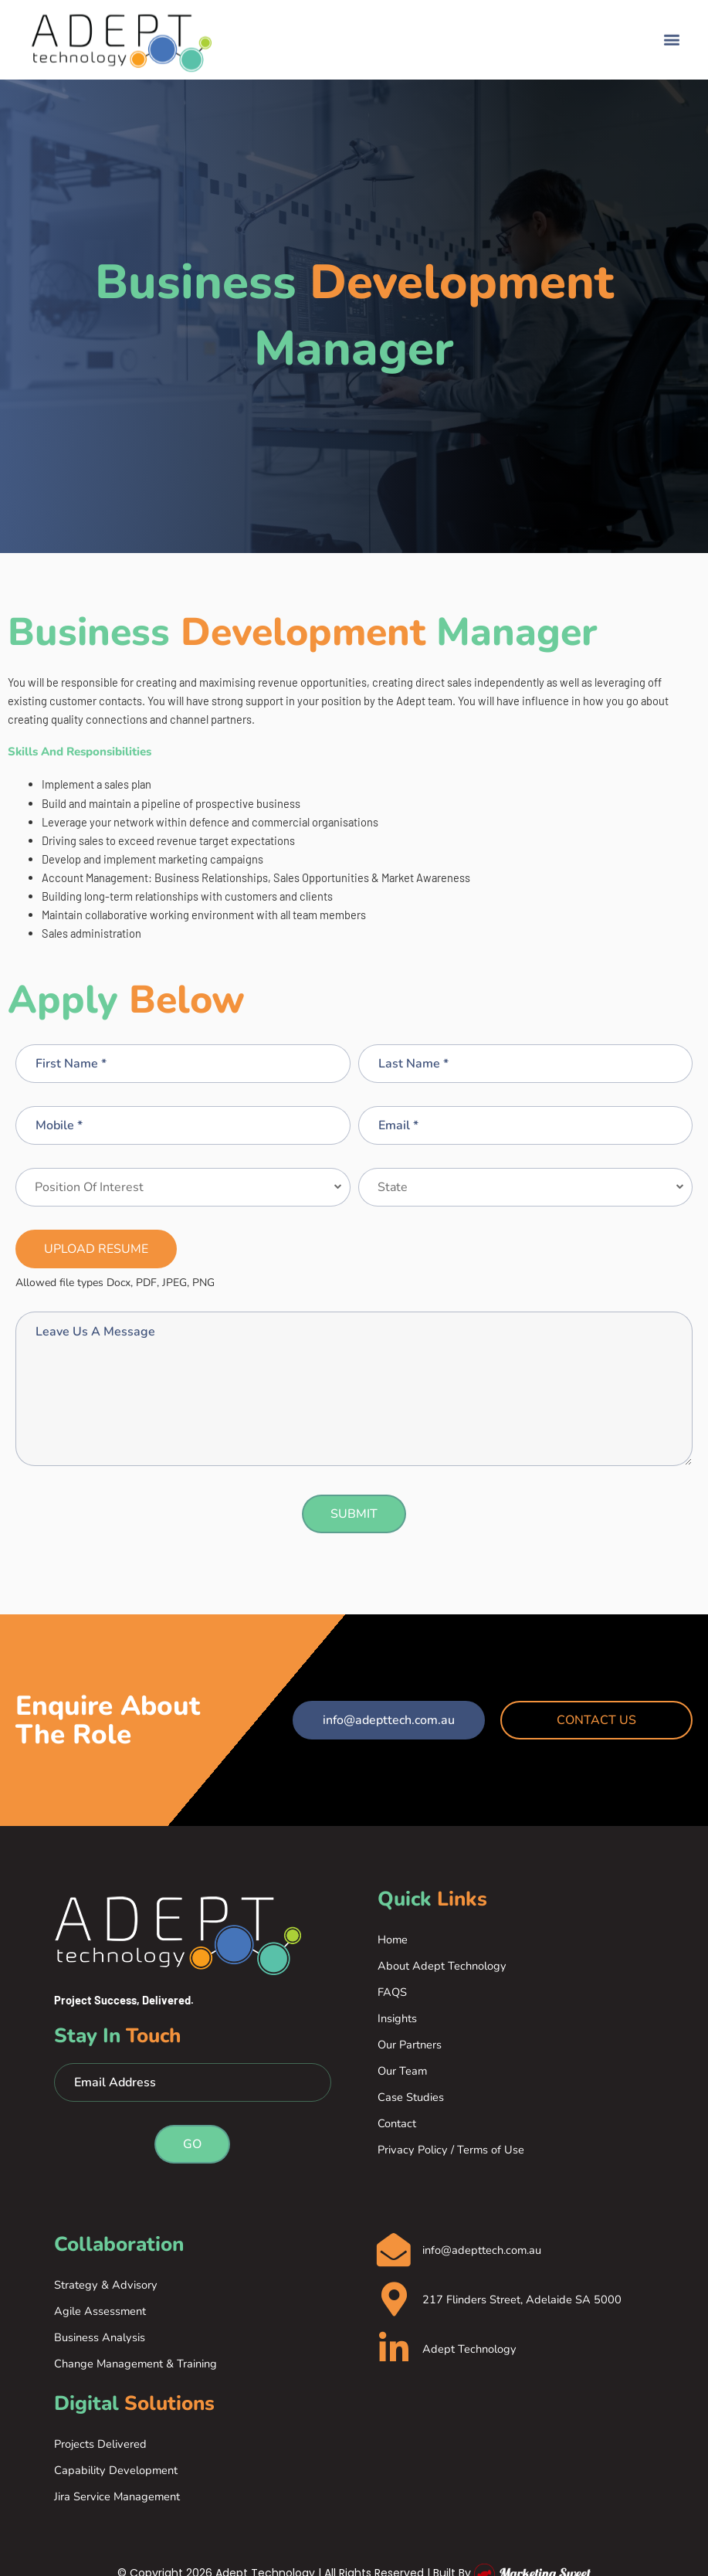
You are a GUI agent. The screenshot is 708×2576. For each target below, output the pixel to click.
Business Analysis (99, 2337)
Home (393, 1939)
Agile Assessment (100, 2311)
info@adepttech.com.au (483, 2251)
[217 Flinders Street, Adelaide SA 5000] (395, 2300)
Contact (397, 2123)
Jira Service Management (117, 2496)
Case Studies (411, 2097)
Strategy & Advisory (106, 2285)
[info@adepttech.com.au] (395, 2250)
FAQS (392, 1992)
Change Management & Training (135, 2363)
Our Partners (410, 2044)
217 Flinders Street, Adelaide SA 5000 (523, 2301)
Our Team (402, 2071)
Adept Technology (471, 2351)
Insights (397, 2018)
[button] (672, 33)
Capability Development (116, 2470)
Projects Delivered (100, 2444)
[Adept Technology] (395, 2350)
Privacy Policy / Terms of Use (451, 2149)
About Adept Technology (442, 1966)
